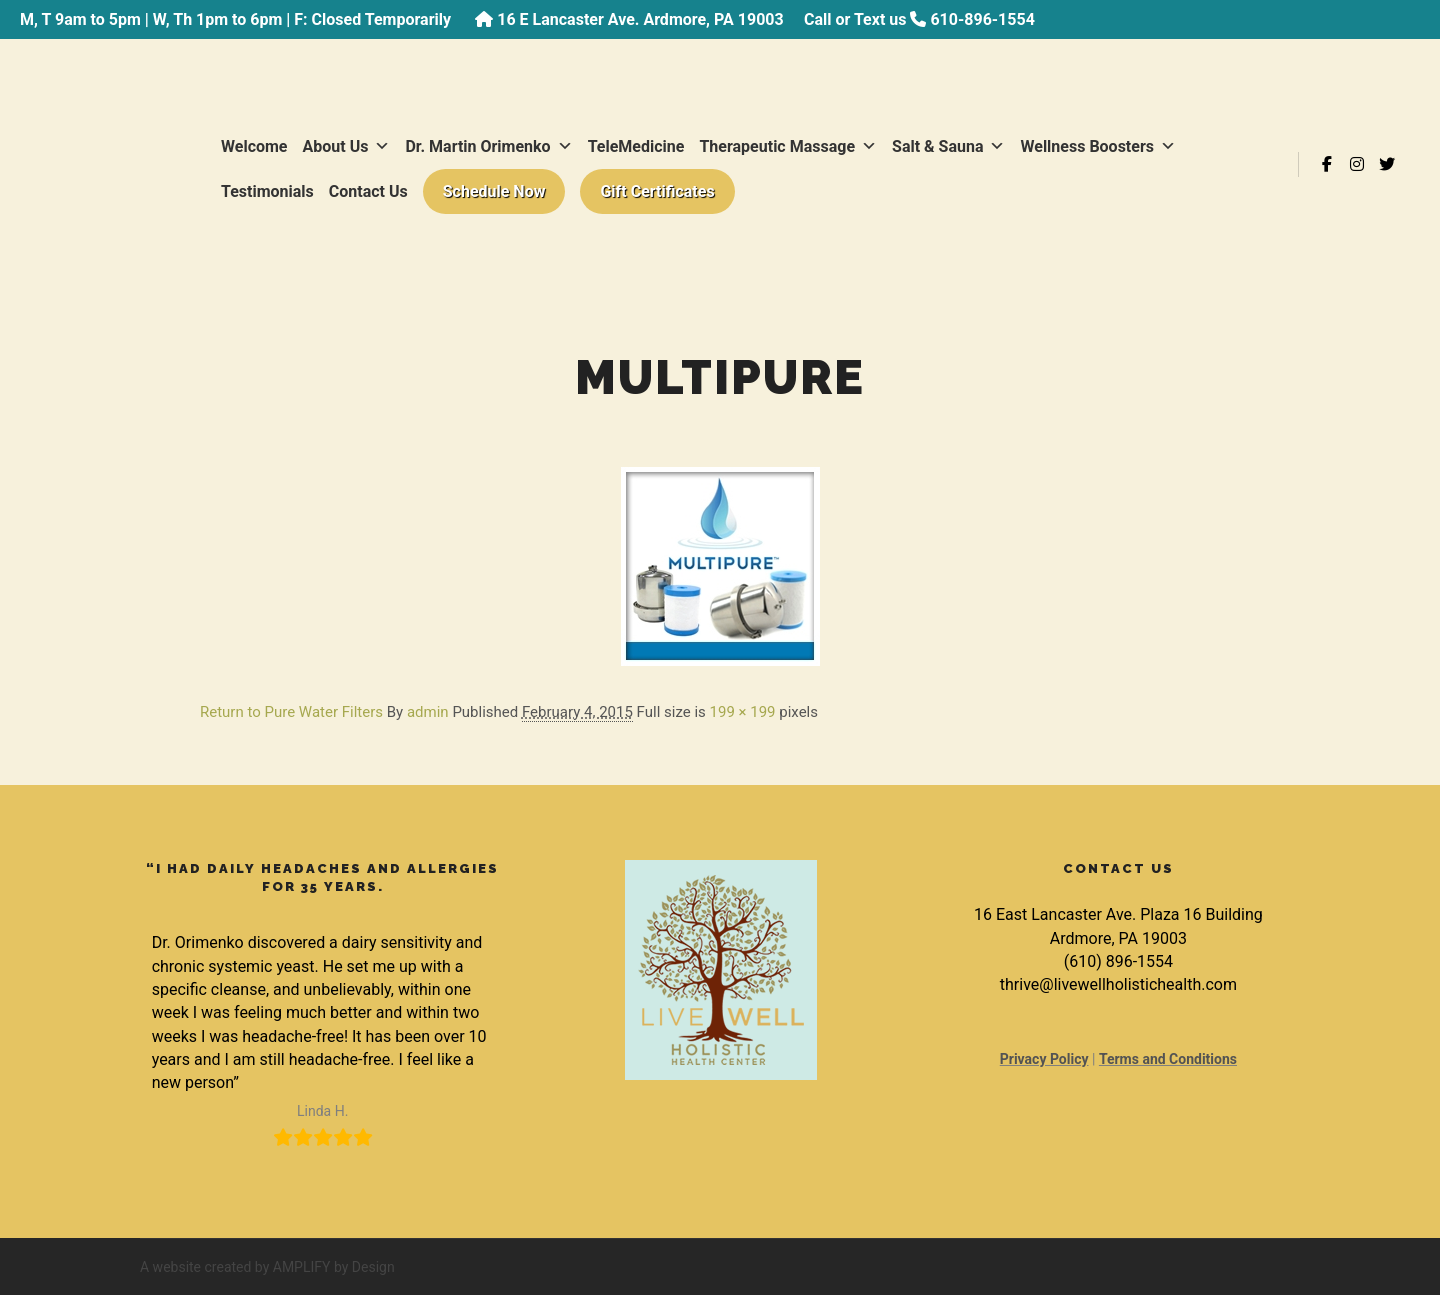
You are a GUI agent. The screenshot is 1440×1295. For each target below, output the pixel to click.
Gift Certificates (657, 191)
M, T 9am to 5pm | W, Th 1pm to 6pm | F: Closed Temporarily (237, 19)
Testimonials (267, 191)
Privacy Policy (1044, 1059)
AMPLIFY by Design (334, 1267)
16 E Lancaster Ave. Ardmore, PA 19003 (640, 19)
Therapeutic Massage (788, 146)
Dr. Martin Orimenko (488, 146)
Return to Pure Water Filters (291, 712)
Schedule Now (494, 191)
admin (428, 712)
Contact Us (368, 191)
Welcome (254, 146)
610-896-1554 (982, 19)
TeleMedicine (636, 146)
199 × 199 (743, 712)
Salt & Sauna (948, 146)
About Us (347, 146)
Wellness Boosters (1098, 146)
